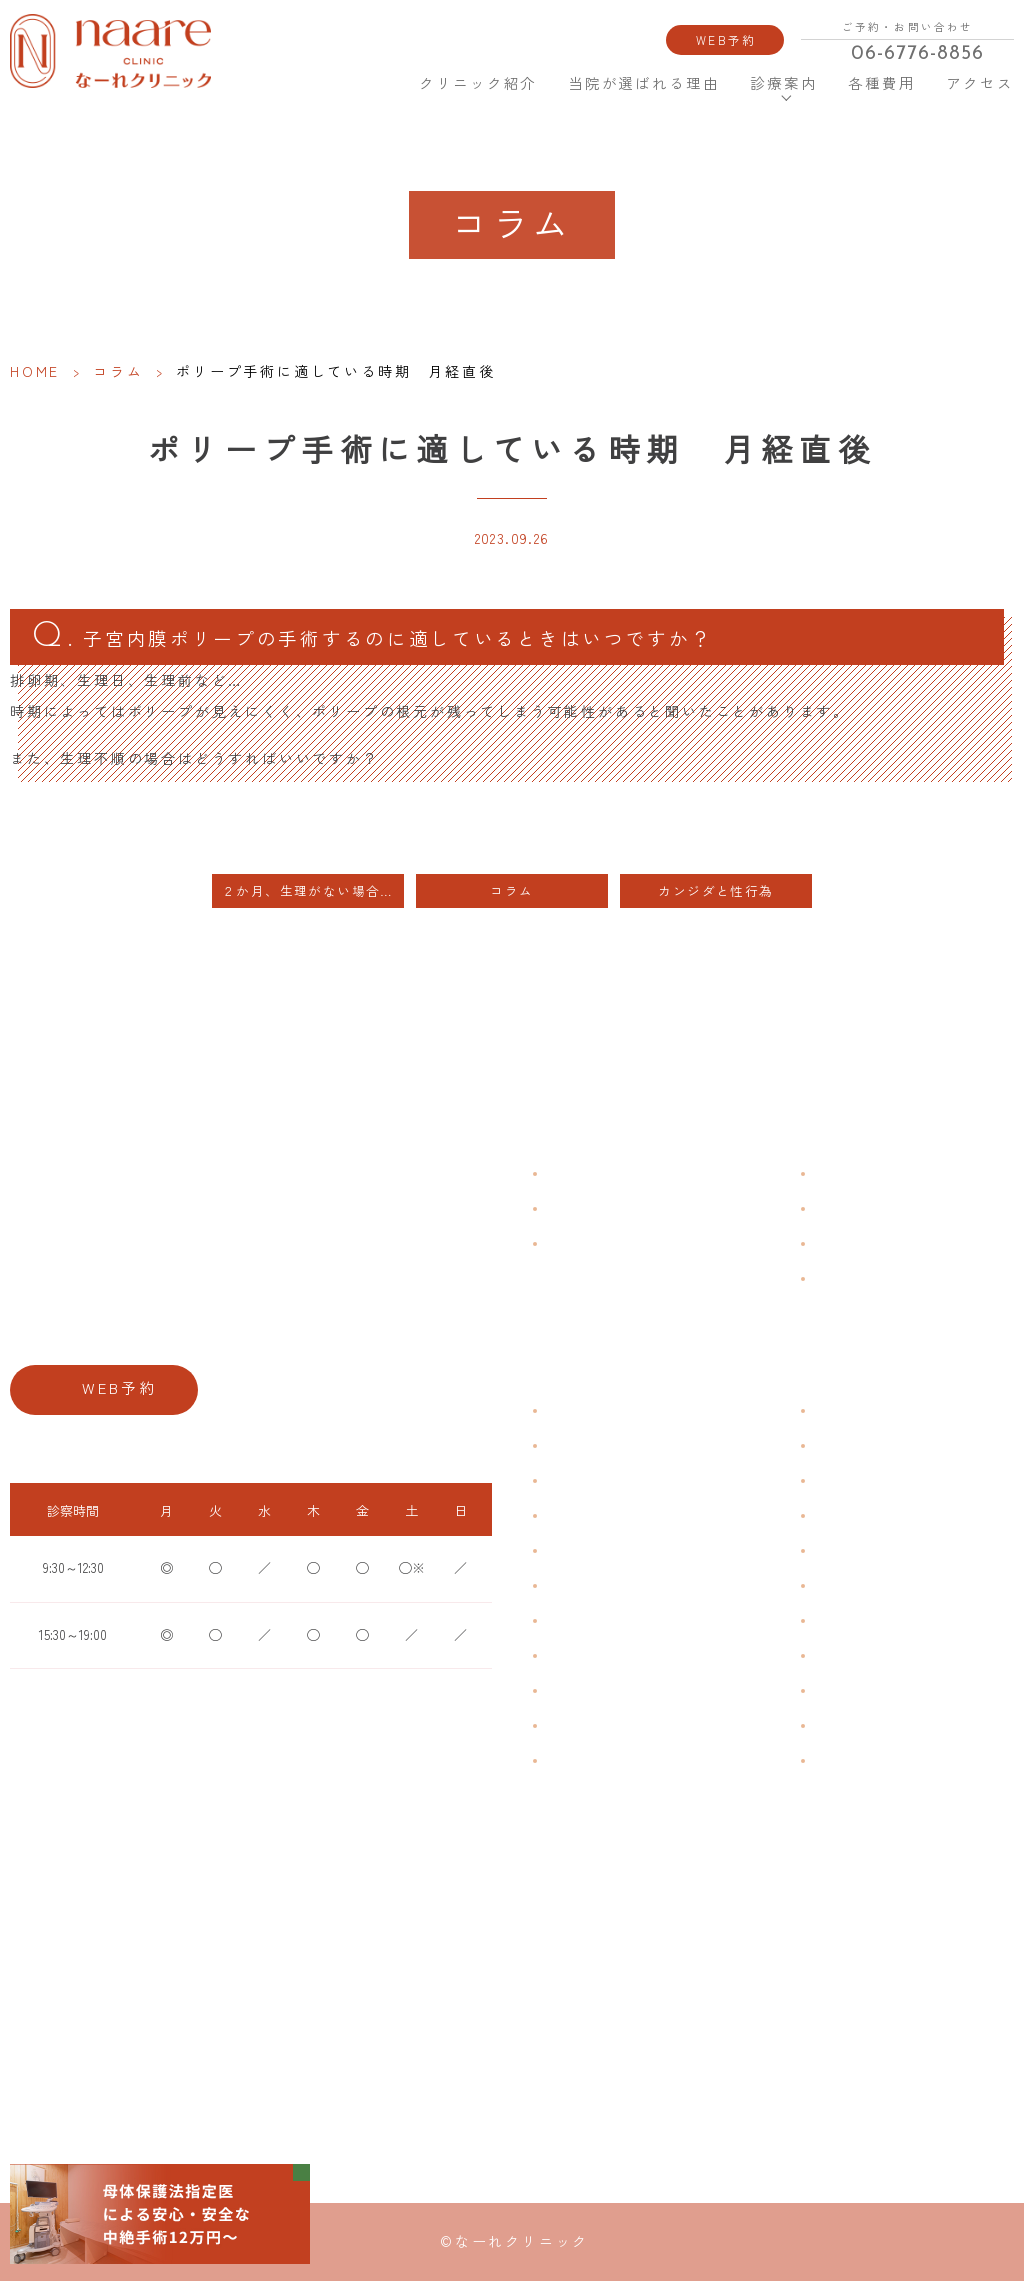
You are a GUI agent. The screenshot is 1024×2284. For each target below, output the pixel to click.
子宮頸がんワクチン (866, 1482)
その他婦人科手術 (860, 1692)
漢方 (824, 1447)
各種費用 (882, 83)
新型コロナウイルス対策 (878, 1245)
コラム (118, 371)
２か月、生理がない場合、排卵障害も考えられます (313, 893)
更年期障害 (574, 1657)
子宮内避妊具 (848, 1622)
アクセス (978, 83)
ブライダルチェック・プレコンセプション (658, 1762)
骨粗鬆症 (568, 1692)
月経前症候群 (580, 1552)
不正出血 (568, 1412)
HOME (374, 82)
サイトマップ (848, 1280)
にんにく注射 (848, 1727)
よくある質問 (848, 1175)
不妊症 (830, 1412)
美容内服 (836, 1762)
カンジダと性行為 (715, 893)
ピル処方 (836, 1552)
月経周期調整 (580, 1517)
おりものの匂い (586, 1587)
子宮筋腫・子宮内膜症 (604, 1482)
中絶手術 (836, 1657)
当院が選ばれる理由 (644, 83)
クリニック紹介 (476, 83)
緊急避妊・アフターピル (878, 1587)
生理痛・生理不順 (592, 1447)
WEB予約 (726, 39)
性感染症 (568, 1727)
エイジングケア (854, 1517)
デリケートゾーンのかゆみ (616, 1622)
